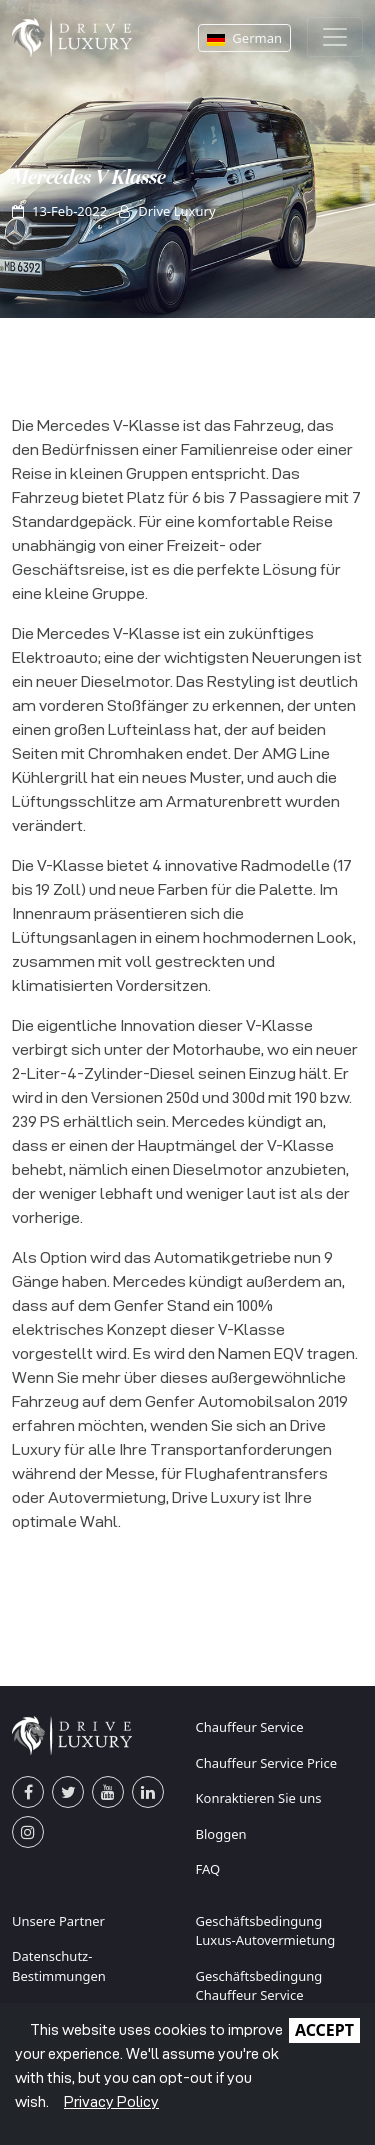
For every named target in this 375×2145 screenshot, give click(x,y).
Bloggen (221, 1834)
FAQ (208, 1869)
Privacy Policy (111, 2101)
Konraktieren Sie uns (259, 1798)
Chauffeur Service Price (267, 1763)
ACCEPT (324, 2030)
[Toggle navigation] (335, 37)
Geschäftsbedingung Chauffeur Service (259, 1986)
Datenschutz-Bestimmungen (59, 1966)
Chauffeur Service (250, 1727)
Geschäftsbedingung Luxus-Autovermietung (266, 1931)
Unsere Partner (58, 1921)
